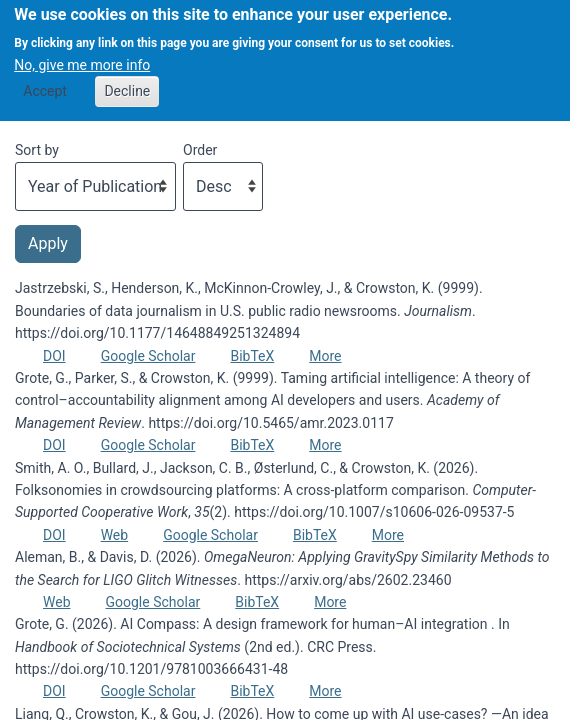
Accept (45, 81)
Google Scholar (148, 356)
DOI (54, 356)
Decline (127, 81)
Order (200, 150)
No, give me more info (82, 54)
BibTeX (252, 356)
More (325, 356)
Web (115, 535)
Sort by (37, 150)
